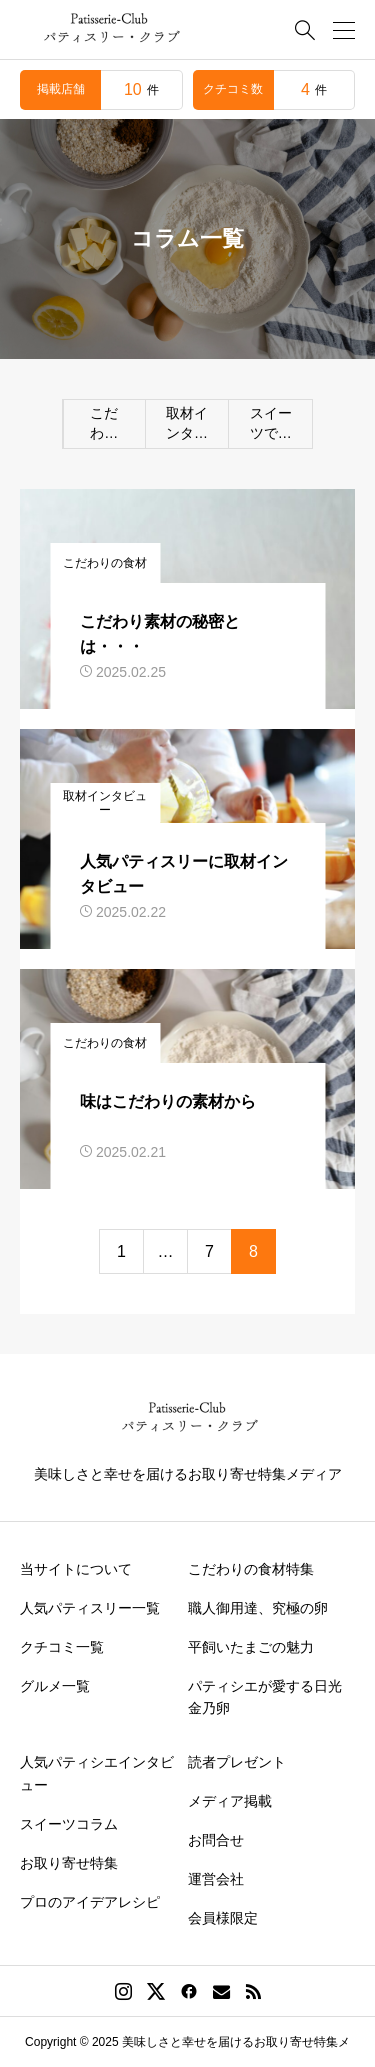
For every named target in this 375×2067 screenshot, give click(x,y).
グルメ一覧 (55, 1686)
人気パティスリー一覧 (90, 1608)
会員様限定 (223, 1918)
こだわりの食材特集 (251, 1569)
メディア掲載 (230, 1801)
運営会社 (216, 1879)
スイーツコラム (69, 1824)
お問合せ (216, 1840)
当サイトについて (76, 1569)
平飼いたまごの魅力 (251, 1647)
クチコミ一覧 (62, 1647)
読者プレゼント (237, 1762)
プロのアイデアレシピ (90, 1902)
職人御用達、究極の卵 (258, 1608)
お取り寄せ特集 (69, 1863)
